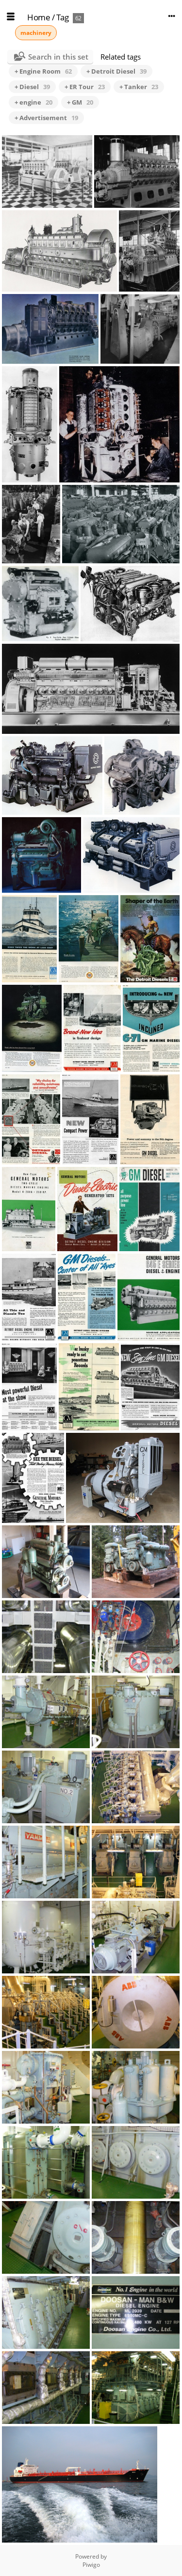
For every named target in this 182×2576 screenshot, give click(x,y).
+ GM (80, 102)
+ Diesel (32, 86)
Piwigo (91, 2564)
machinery (35, 33)
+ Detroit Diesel (116, 71)
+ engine (33, 102)
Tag (62, 17)
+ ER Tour (85, 86)
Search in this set (58, 57)
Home (38, 17)
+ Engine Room (43, 71)
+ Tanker (138, 86)
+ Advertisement (46, 117)
